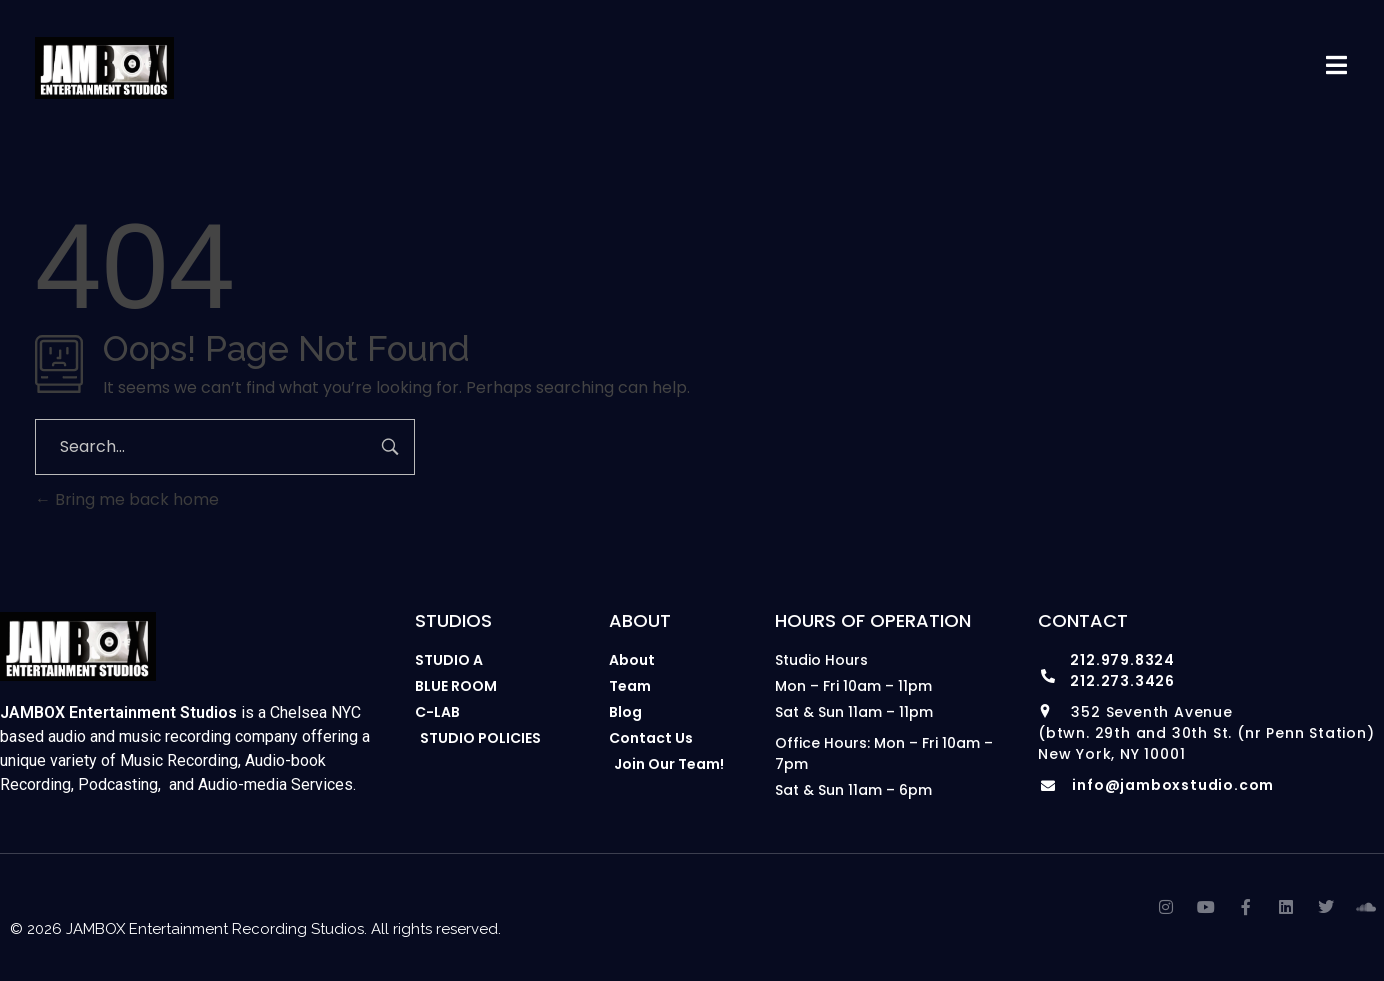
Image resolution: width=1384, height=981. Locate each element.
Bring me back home (127, 499)
